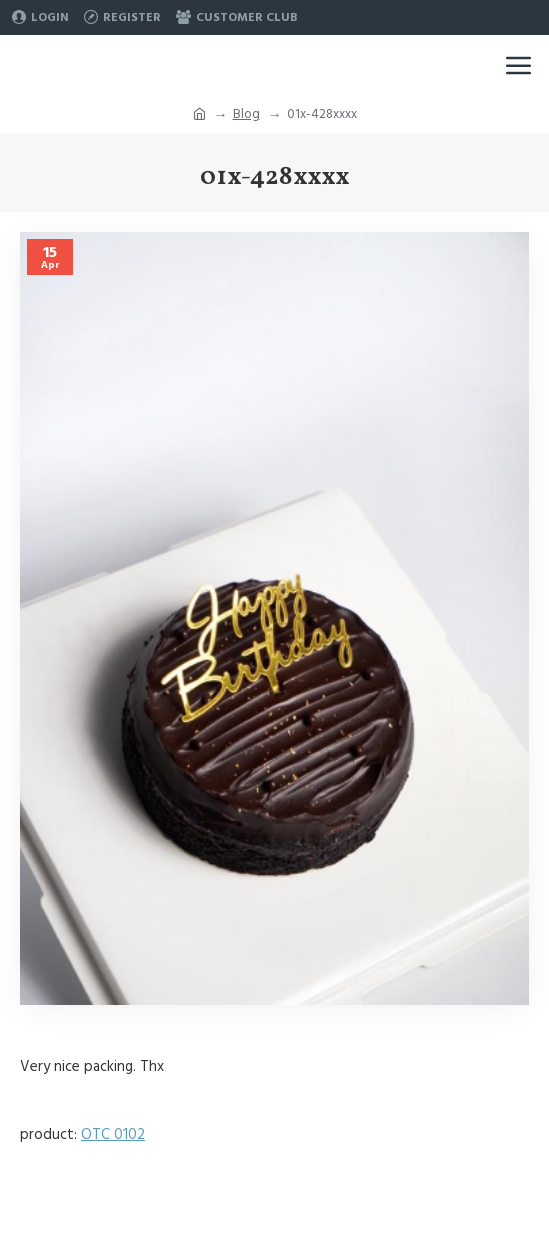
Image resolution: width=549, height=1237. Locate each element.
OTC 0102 (113, 1134)
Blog (246, 114)
